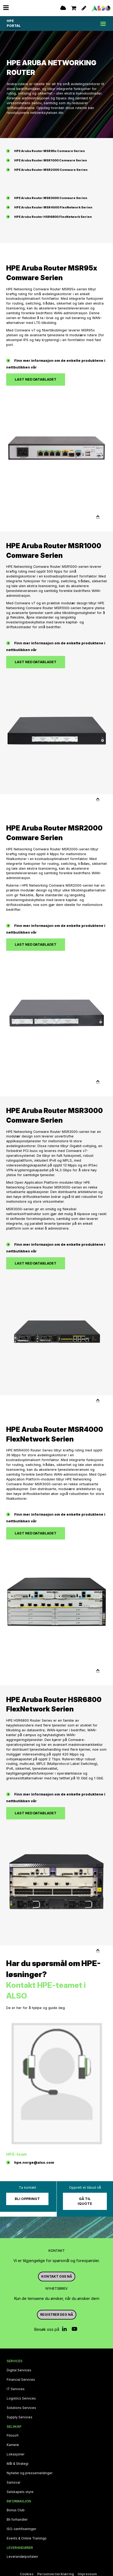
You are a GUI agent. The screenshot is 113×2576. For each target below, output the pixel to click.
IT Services (16, 2389)
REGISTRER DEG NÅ (56, 2315)
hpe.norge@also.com (34, 2162)
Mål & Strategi (17, 2464)
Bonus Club (16, 2510)
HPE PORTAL (14, 23)
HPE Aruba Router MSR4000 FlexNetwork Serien (53, 207)
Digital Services (19, 2370)
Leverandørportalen (22, 2557)
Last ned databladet (35, 379)
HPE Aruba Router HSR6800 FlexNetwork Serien (53, 217)
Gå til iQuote (85, 2201)
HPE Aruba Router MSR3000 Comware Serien (50, 198)
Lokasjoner (15, 2454)
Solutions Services (21, 2408)
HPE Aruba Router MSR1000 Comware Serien (50, 160)
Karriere (13, 2445)
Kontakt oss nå (56, 2276)
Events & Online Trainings (27, 2538)
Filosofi (12, 2435)
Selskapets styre (20, 2492)
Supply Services (19, 2417)
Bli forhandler (17, 2519)
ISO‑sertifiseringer (21, 2529)
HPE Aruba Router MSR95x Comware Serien (49, 151)
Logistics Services (21, 2398)
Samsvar (13, 2482)
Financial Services (21, 2380)
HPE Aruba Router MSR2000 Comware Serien (51, 170)
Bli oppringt (27, 2199)
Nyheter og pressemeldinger (29, 2473)
